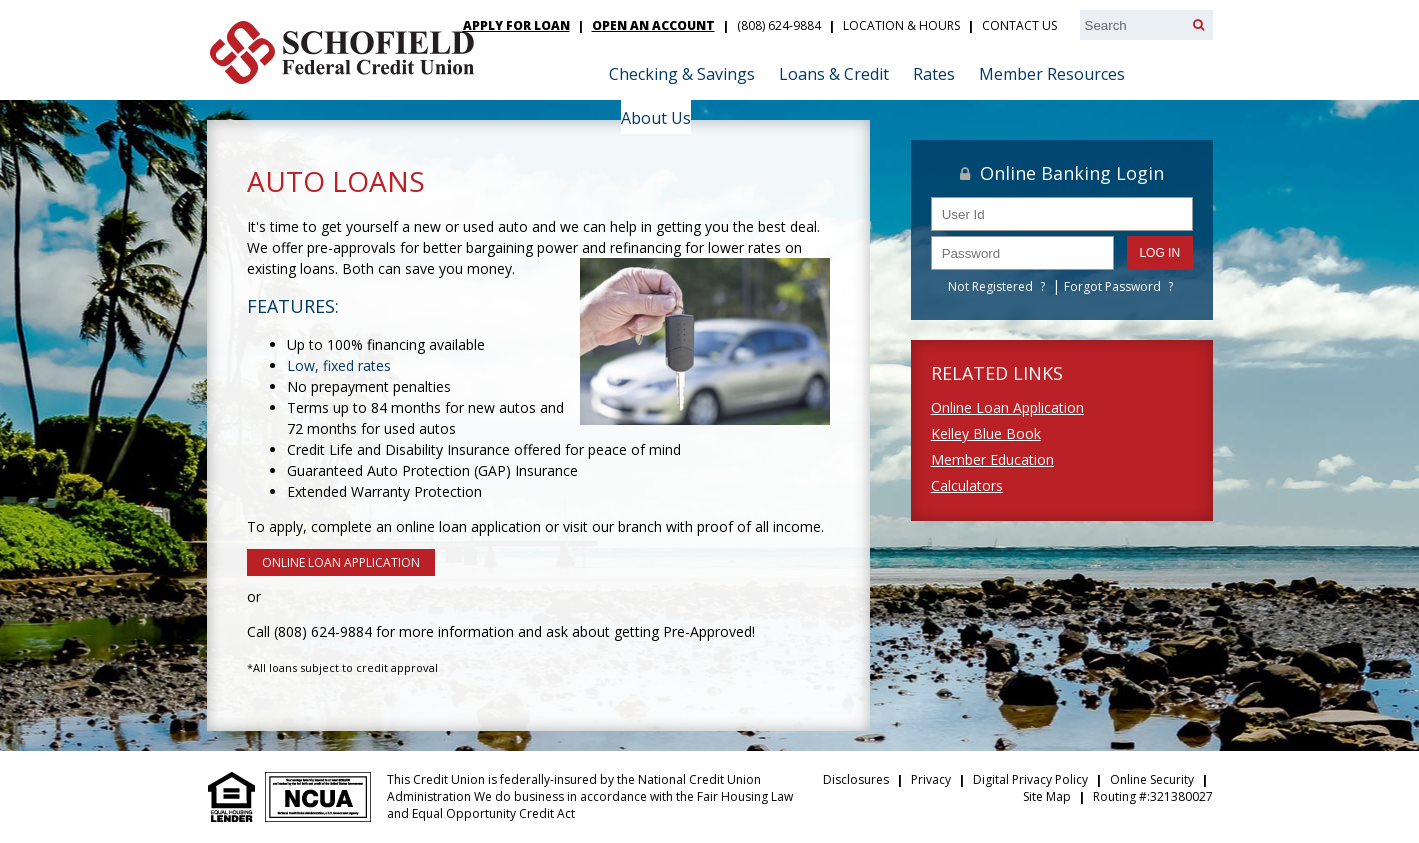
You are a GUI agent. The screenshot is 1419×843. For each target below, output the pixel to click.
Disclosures (856, 779)
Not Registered (990, 286)
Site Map (1047, 796)
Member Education (992, 459)
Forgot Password (1112, 286)
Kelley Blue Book (986, 433)
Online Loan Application (1007, 407)
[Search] (1198, 25)
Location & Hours (901, 25)
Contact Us (1019, 25)
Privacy (931, 779)
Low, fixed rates (339, 365)
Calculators (967, 485)
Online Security (1152, 779)
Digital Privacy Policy (1030, 779)
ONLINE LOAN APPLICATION (341, 562)
